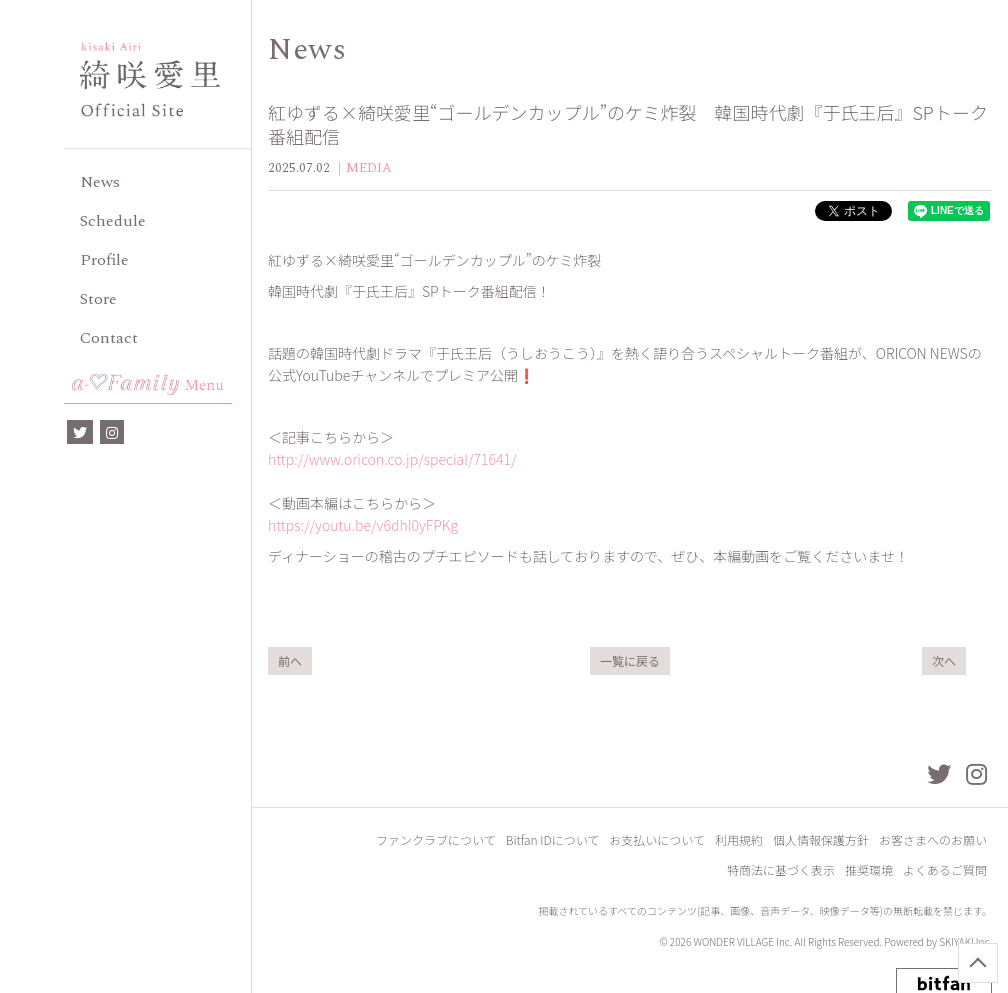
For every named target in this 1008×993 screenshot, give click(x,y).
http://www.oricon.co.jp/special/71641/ (392, 459)
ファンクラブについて (436, 839)
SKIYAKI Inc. (965, 941)
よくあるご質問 (945, 869)
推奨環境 (869, 869)
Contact (109, 338)
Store (98, 299)
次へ (944, 660)
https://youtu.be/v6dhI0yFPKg (363, 525)
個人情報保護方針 (821, 839)
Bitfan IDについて (553, 839)
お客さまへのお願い (933, 839)
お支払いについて (657, 839)
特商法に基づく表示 (781, 869)
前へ (290, 660)
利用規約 (739, 839)
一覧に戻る (630, 660)
